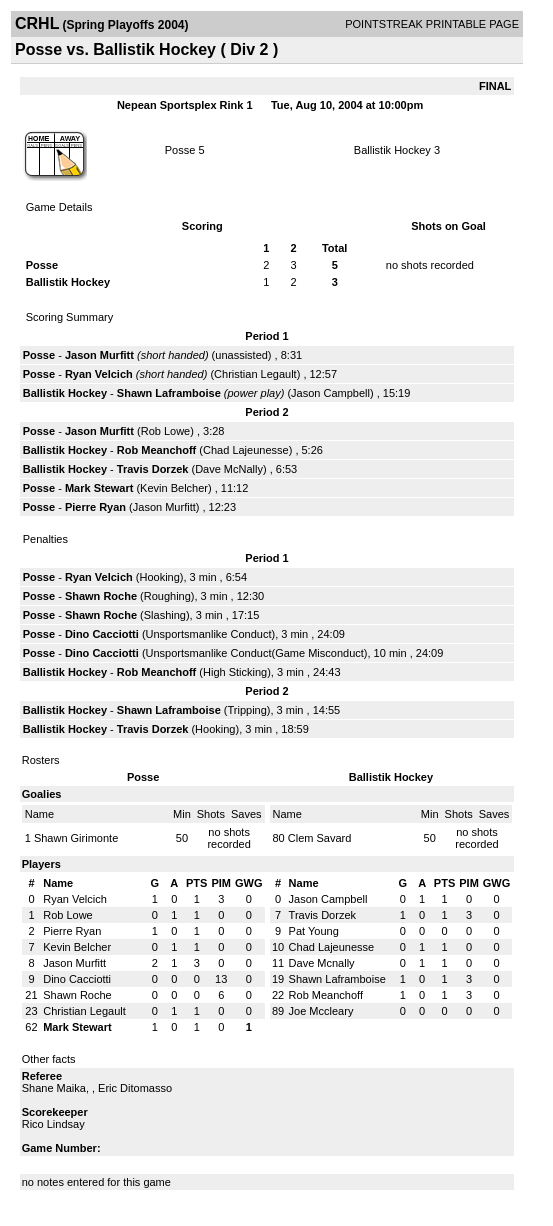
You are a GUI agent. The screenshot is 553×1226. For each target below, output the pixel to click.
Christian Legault (255, 374)
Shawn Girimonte (76, 838)
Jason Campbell (330, 393)
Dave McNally (229, 469)
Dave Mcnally (322, 963)
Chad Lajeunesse (246, 450)
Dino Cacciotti (102, 634)
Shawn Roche (101, 596)
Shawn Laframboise (169, 393)
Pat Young (314, 931)
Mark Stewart (99, 488)
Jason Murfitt (99, 355)
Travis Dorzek (153, 469)
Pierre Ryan (95, 507)
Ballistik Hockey (392, 150)
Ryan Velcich (99, 374)
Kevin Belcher (174, 488)
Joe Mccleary (321, 1011)
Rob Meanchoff (156, 450)
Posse (180, 150)
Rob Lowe (166, 431)
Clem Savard (320, 838)
